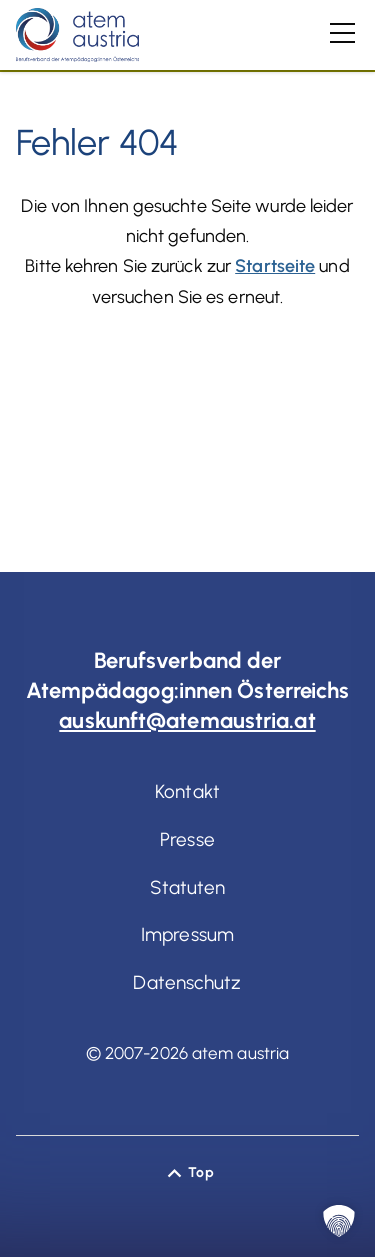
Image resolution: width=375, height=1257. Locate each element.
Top (200, 1172)
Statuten (188, 887)
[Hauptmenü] (342, 33)
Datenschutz (187, 982)
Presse (187, 839)
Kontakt (187, 791)
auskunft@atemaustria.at (187, 720)
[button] (339, 1221)
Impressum (187, 934)
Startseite (275, 266)
